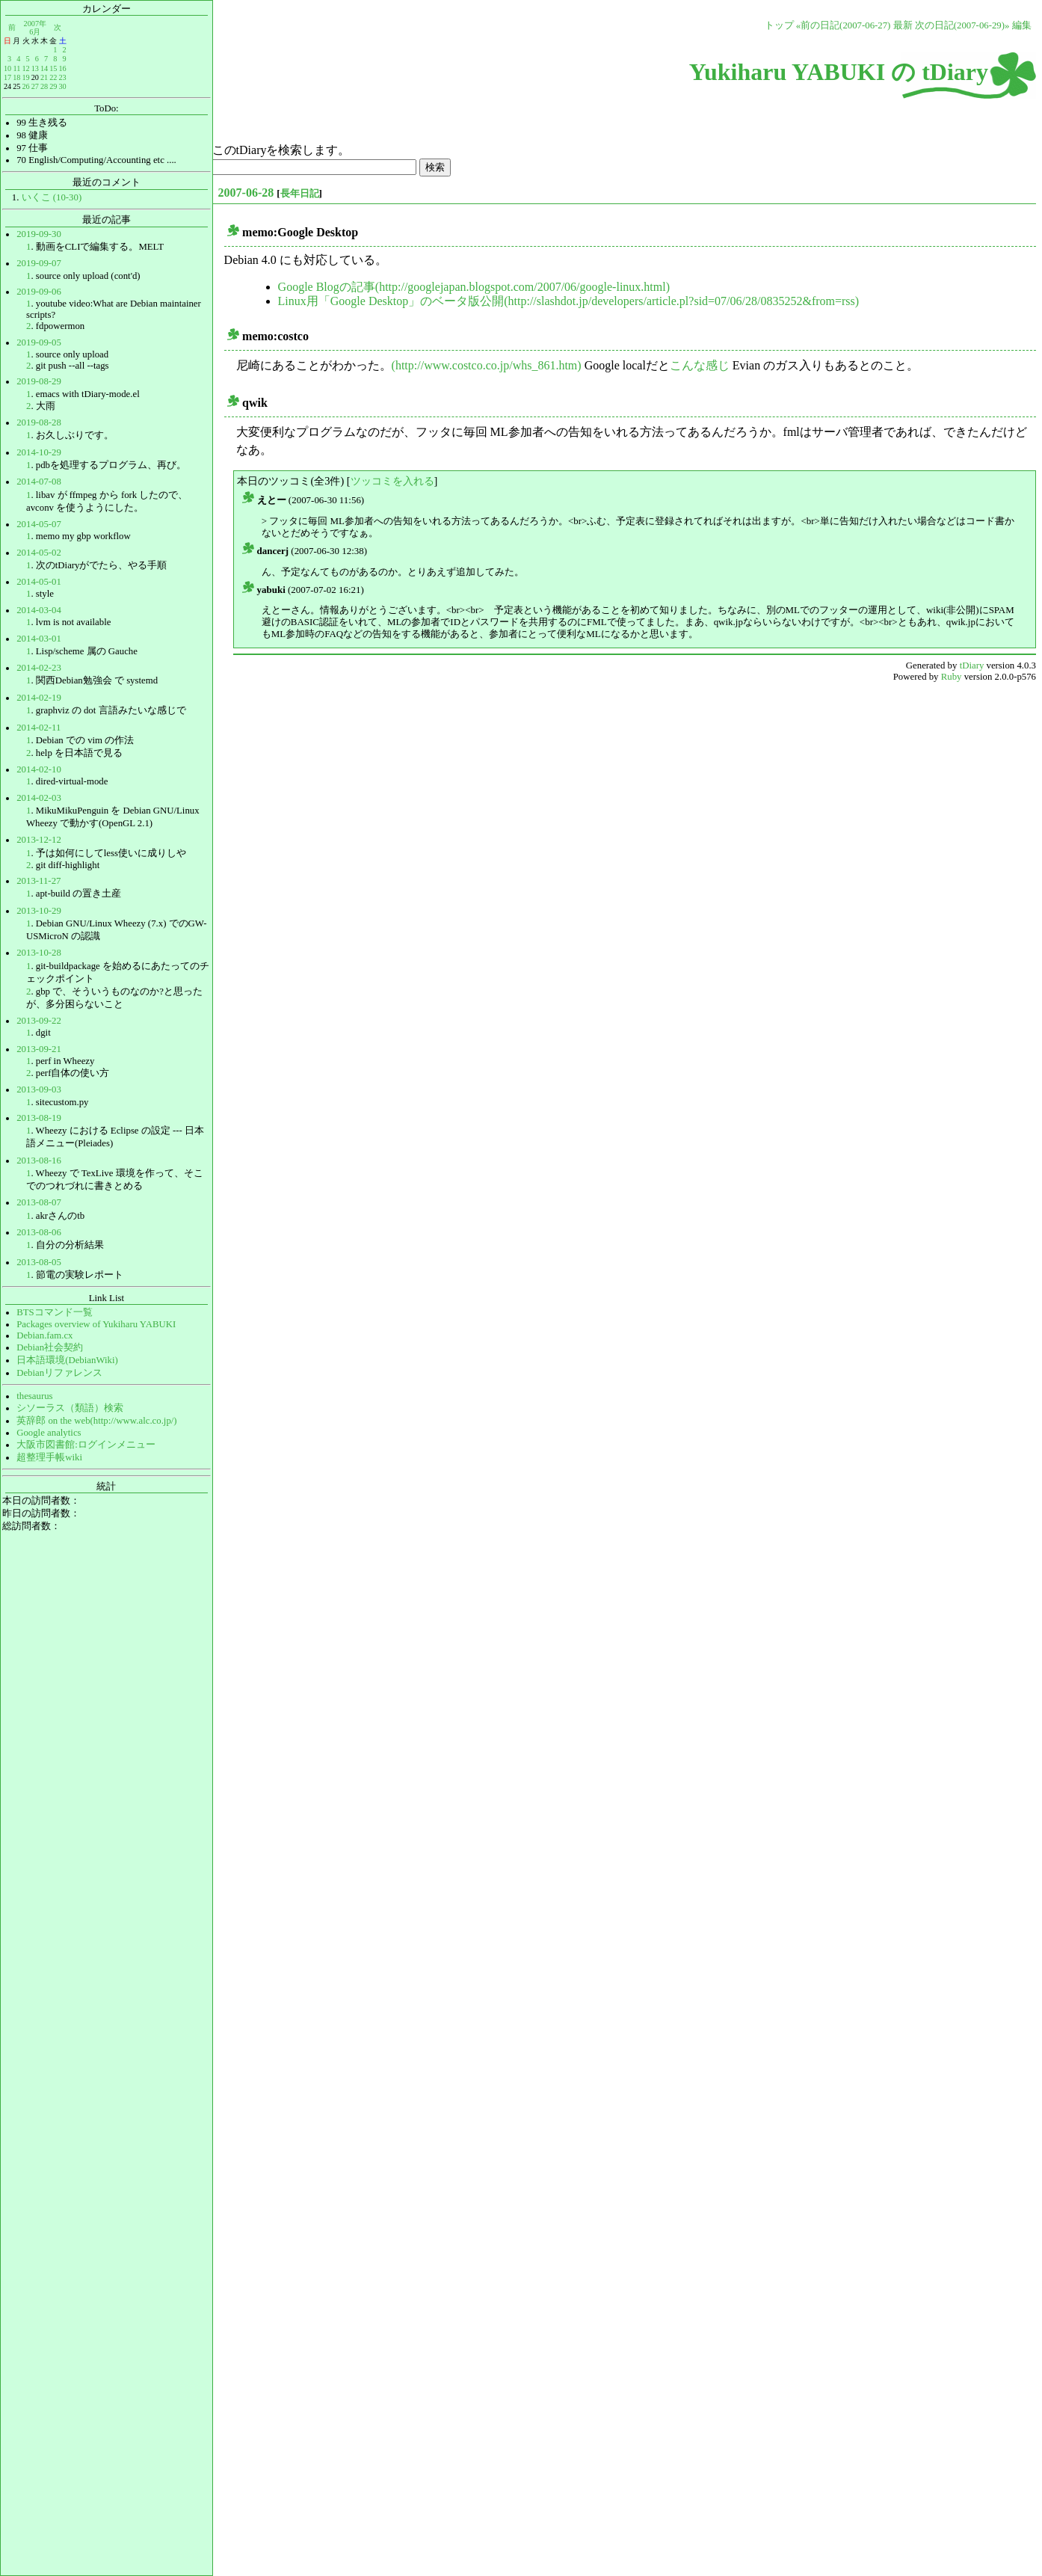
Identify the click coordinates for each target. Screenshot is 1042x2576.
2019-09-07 (38, 263)
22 (53, 77)
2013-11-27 (38, 881)
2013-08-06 (38, 1232)
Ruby (951, 676)
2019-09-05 (38, 342)
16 (62, 68)
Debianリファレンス (59, 1373)
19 (25, 77)
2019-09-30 (38, 234)
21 (44, 77)
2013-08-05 (38, 1262)
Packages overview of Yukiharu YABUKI (96, 1324)
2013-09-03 (38, 1089)
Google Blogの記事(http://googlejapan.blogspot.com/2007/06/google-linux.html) (474, 286)
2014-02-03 (38, 798)
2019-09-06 (38, 291)
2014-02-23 (38, 668)
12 (25, 68)
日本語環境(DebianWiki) (67, 1360)
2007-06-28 (246, 192)
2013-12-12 (38, 839)
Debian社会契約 (49, 1347)
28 (44, 86)
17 (7, 77)
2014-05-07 (38, 524)
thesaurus (34, 1396)
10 (7, 68)
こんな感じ (700, 365)
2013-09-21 (38, 1049)
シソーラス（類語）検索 (69, 1408)
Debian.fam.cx (44, 1335)
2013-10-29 (38, 911)
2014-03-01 (38, 638)
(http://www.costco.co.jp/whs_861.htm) (487, 365)
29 (53, 86)
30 (62, 86)
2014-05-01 (38, 582)
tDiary (972, 665)
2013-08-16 (38, 1160)
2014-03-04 (38, 610)
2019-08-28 (38, 422)
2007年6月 (35, 27)
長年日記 (299, 193)
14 (44, 68)
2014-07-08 (38, 481)
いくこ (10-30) (52, 197)
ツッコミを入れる (392, 481)
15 (53, 68)
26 (25, 86)
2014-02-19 (38, 697)
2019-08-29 (38, 381)
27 (35, 86)
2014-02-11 (38, 727)
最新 (903, 25)
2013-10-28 (38, 952)
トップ (779, 25)
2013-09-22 (38, 1020)
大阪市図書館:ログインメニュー (85, 1444)
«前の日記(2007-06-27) (843, 25)
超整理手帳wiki (49, 1457)
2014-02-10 (38, 769)
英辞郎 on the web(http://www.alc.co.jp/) (96, 1420)
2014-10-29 (38, 452)
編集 (1022, 25)
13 (35, 68)
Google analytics (48, 1432)
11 (17, 68)
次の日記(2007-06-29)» (962, 25)
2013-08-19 (38, 1118)
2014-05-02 (38, 552)
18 (16, 77)
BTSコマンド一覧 (54, 1312)
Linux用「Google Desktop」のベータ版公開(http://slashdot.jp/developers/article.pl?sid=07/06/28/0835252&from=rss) (569, 301)
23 (62, 77)
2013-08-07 (38, 1202)
